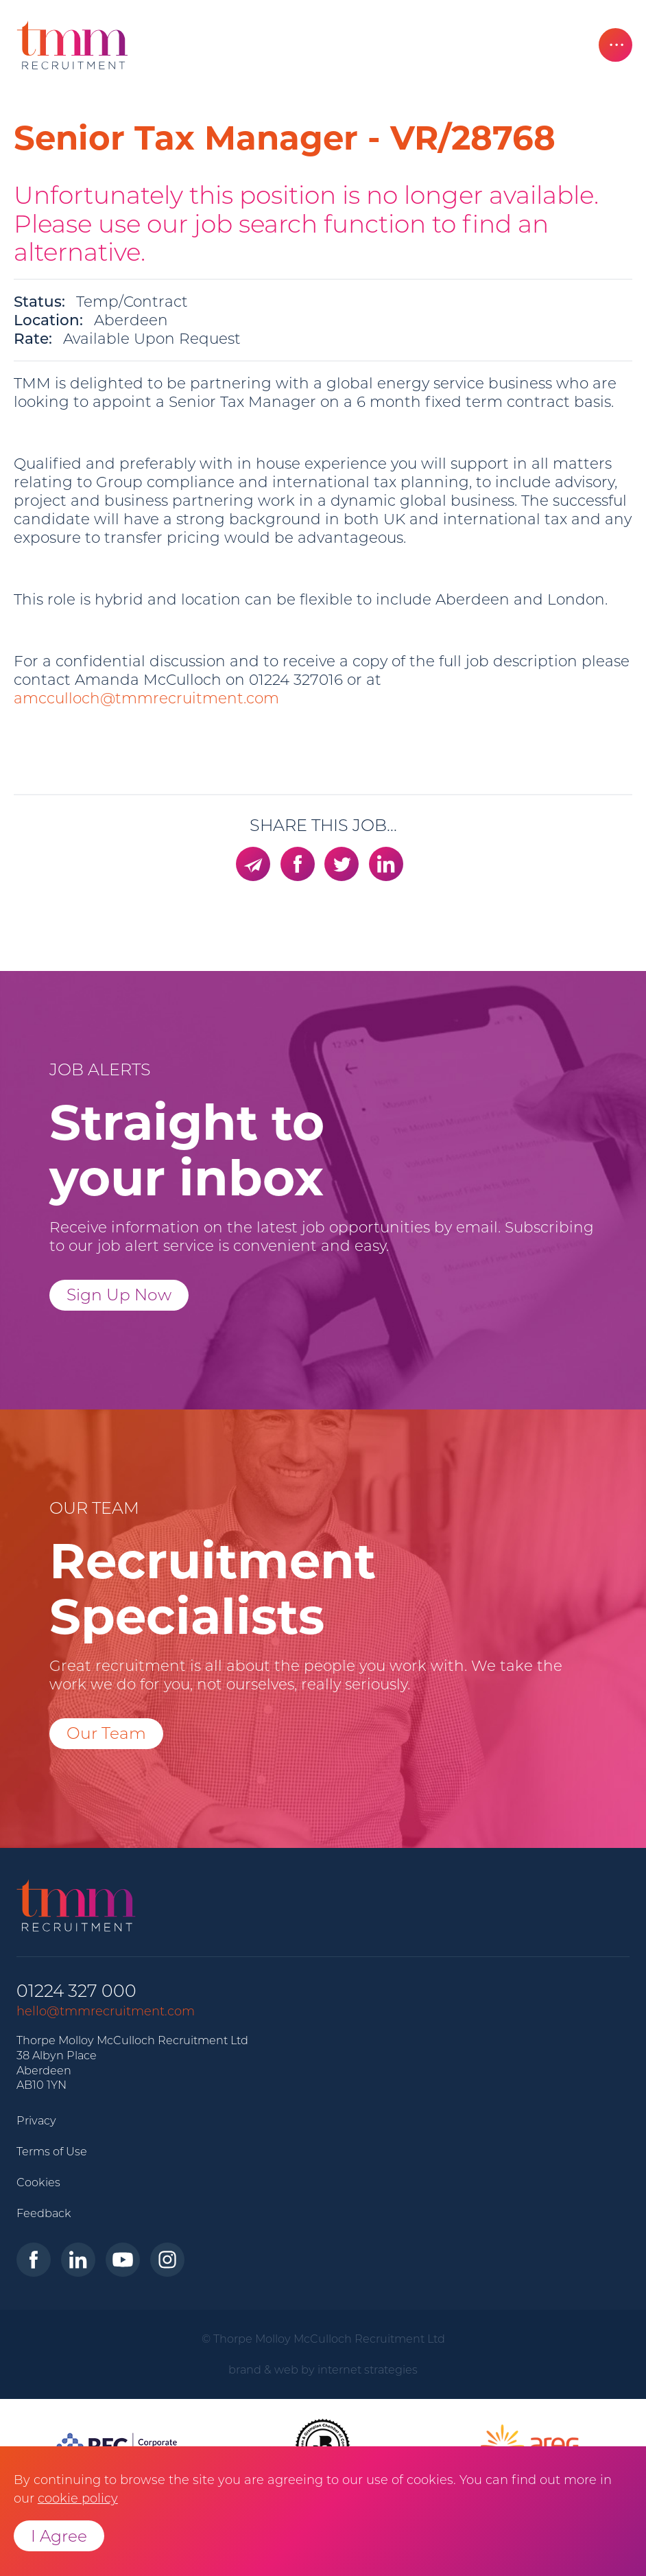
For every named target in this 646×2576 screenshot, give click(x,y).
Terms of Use (51, 2151)
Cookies (38, 2182)
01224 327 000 (76, 1991)
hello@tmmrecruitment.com (105, 2011)
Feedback (43, 2213)
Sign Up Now (119, 1294)
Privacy (36, 2120)
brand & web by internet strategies (323, 2369)
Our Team (106, 1733)
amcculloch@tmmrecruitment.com (146, 698)
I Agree (59, 2536)
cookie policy (78, 2498)
